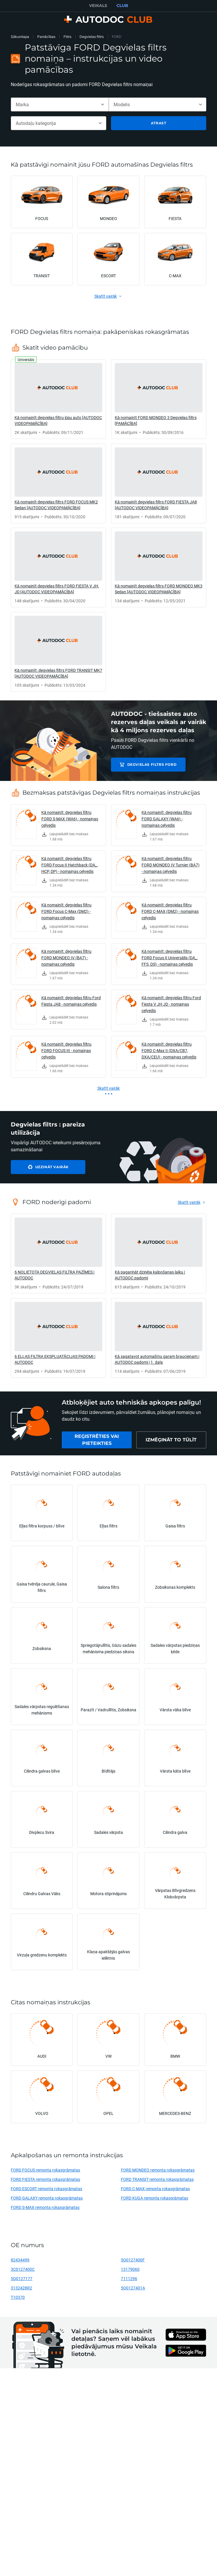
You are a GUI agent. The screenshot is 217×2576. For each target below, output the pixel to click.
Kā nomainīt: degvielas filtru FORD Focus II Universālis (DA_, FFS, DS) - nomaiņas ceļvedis (170, 957)
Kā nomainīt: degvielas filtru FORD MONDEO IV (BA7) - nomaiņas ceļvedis (66, 957)
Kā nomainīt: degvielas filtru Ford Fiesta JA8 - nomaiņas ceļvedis (71, 1001)
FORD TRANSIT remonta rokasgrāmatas (157, 2179)
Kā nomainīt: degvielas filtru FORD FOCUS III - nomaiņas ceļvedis (66, 1050)
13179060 (130, 2269)
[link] (58, 399)
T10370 (18, 2297)
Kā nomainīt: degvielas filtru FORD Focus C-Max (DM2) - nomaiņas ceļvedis (66, 911)
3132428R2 (21, 2288)
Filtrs (67, 36)
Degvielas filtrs (92, 36)
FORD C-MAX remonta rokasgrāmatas (155, 2188)
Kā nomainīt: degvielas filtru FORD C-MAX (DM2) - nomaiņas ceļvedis (170, 911)
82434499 (20, 2260)
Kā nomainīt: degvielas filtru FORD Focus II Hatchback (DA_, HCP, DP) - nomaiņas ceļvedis (69, 865)
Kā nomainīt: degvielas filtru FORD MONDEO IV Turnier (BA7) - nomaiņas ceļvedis (171, 865)
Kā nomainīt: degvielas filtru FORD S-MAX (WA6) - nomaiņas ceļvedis (69, 819)
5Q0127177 (21, 2278)
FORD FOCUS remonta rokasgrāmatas (45, 2170)
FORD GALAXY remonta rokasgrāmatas (47, 2198)
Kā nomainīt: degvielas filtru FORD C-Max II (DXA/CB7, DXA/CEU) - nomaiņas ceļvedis (169, 1050)
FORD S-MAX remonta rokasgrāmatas (45, 2207)
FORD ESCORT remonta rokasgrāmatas (46, 2188)
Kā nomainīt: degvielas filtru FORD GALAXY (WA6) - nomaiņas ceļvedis (167, 819)
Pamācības (46, 36)
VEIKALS (98, 5)
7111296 (129, 2278)
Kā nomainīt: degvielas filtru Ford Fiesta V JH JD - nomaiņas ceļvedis (171, 1004)
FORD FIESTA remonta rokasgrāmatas (45, 2179)
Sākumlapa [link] (20, 36)
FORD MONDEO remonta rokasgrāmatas (158, 2170)
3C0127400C (23, 2269)
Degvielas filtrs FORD (152, 764)
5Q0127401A (133, 2288)
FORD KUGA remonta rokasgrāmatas (154, 2198)
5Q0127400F (133, 2260)
